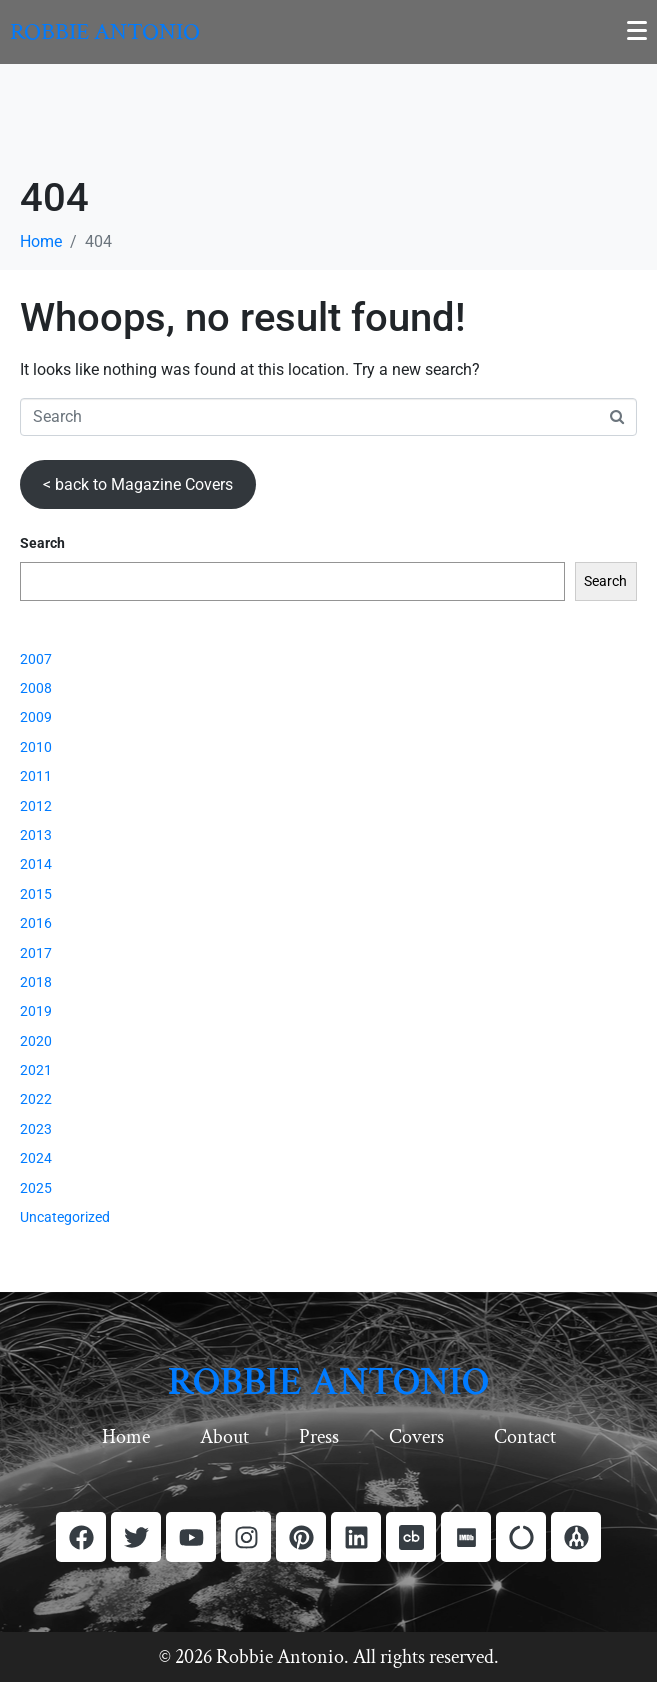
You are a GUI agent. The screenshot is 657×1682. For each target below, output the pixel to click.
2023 (36, 1129)
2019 (36, 1011)
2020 (36, 1041)
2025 (36, 1188)
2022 (36, 1099)
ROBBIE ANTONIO (328, 1382)
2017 (36, 953)
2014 (36, 864)
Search (42, 543)
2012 (36, 806)
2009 (36, 717)
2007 (36, 659)
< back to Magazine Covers (138, 484)
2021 (36, 1070)
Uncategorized (65, 1217)
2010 (36, 747)
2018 (36, 982)
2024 (36, 1158)
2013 (36, 835)
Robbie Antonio (105, 31)
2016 (36, 923)
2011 (36, 776)
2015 (36, 894)
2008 (36, 688)
